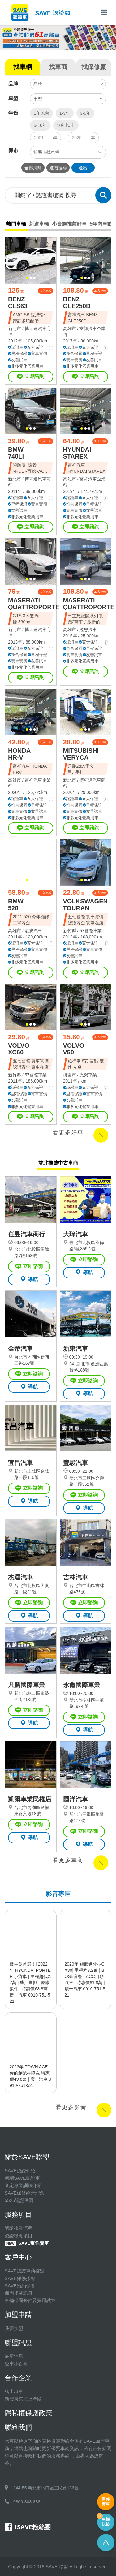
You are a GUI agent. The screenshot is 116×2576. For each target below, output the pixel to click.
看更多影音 (71, 2107)
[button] (27, 278)
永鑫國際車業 (81, 1685)
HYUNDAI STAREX (77, 453)
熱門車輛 (16, 223)
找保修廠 (93, 66)
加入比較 (45, 290)
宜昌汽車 (20, 1462)
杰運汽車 (20, 1577)
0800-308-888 (26, 2501)
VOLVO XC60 (18, 1049)
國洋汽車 (75, 1799)
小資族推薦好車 (69, 223)
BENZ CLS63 (17, 302)
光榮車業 (88, 1074)
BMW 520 (16, 904)
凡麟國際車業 (26, 1685)
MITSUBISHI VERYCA (81, 754)
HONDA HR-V (19, 754)
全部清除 (33, 167)
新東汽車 (75, 1348)
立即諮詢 (30, 376)
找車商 (58, 66)
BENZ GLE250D (77, 302)
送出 (83, 167)
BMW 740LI (16, 453)
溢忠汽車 (88, 629)
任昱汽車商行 (26, 1234)
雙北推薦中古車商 (58, 1162)
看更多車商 (68, 1860)
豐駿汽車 (75, 1462)
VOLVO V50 (73, 1049)
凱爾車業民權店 (29, 1799)
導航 (29, 1279)
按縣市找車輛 (46, 152)
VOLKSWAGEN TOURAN (85, 904)
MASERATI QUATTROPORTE (33, 603)
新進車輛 (39, 223)
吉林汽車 (75, 1577)
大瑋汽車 (75, 1234)
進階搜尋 (58, 167)
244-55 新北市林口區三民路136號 (46, 2487)
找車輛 (22, 66)
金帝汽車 (20, 1348)
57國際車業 (90, 930)
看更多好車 (68, 1132)
